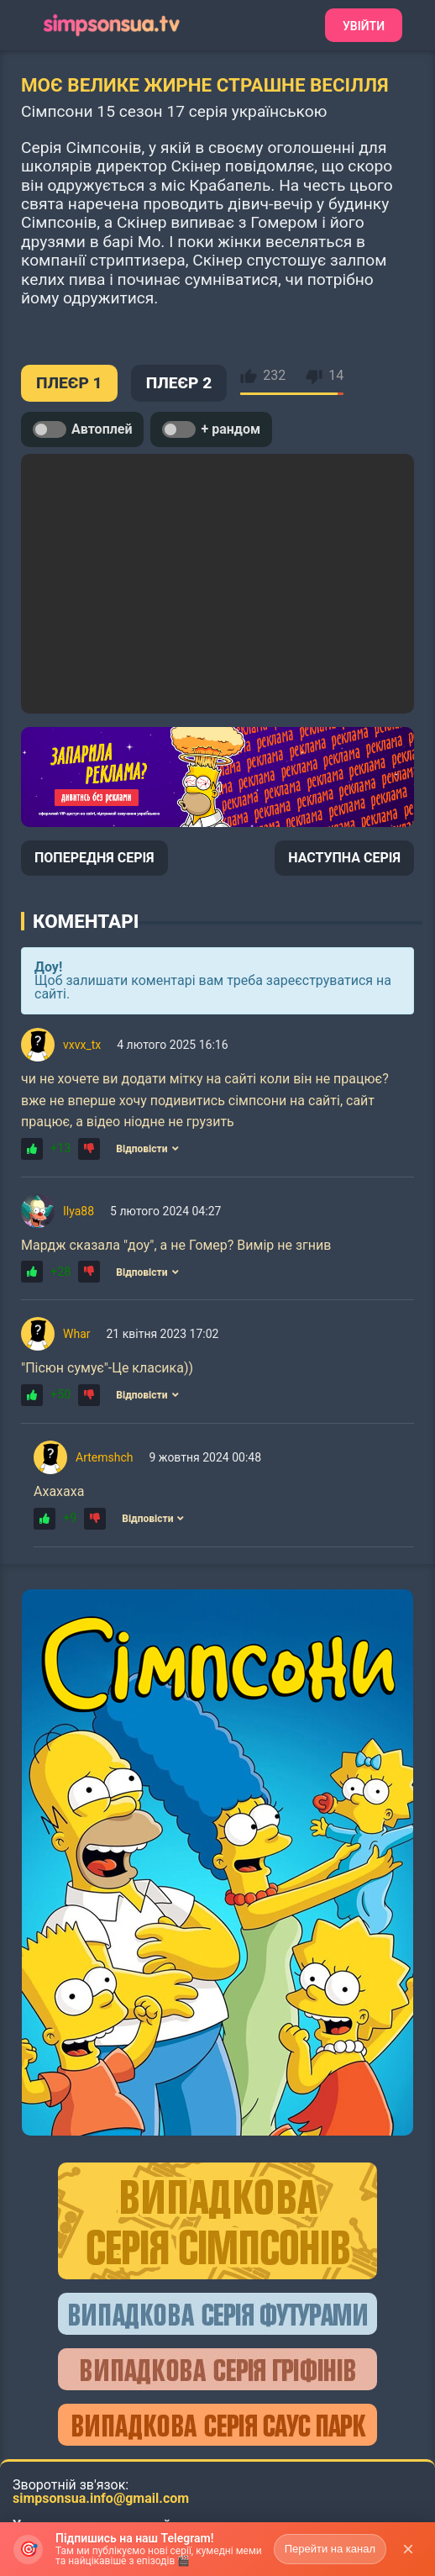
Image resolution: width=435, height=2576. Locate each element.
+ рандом (211, 429)
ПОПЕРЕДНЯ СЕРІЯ (94, 858)
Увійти (364, 26)
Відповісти (147, 1149)
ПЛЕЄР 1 (69, 382)
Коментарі (86, 921)
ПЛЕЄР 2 (179, 382)
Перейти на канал (330, 2548)
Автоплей (82, 429)
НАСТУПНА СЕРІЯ (344, 858)
